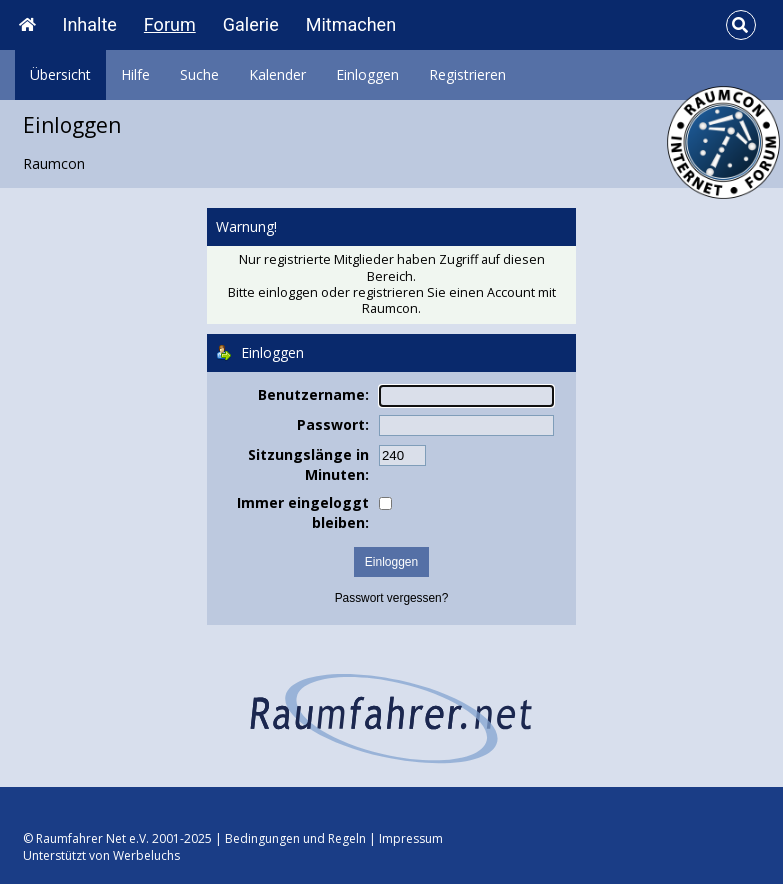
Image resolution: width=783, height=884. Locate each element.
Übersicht (60, 74)
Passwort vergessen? (392, 598)
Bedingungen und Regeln (295, 838)
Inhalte (90, 24)
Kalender (277, 74)
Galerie (251, 24)
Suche (199, 74)
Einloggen (367, 74)
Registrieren (467, 74)
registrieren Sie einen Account (444, 292)
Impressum (411, 838)
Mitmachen (351, 24)
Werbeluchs (146, 855)
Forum (170, 24)
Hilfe (135, 74)
